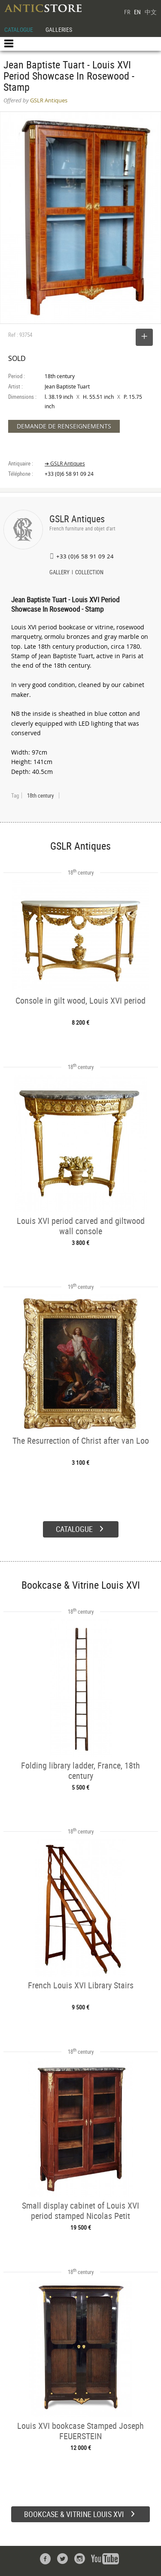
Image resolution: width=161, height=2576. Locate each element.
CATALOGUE (18, 29)
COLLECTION (89, 573)
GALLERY (59, 573)
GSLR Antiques (77, 518)
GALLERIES (59, 29)
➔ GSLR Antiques (65, 463)
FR (127, 12)
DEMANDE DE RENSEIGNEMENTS (64, 426)
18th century (40, 795)
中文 (151, 12)
